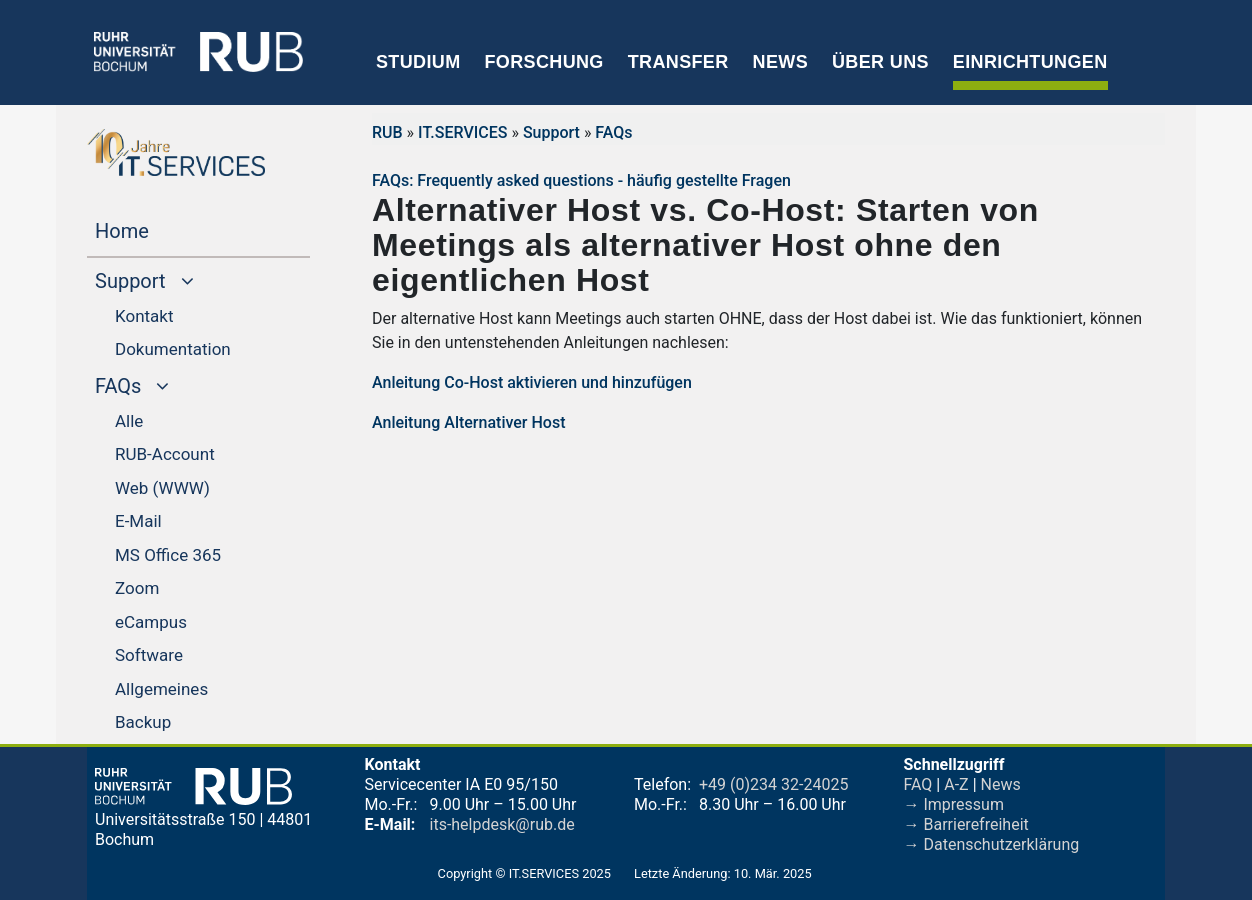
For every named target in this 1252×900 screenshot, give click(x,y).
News (780, 62)
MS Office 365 (168, 555)
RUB (387, 132)
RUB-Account (165, 454)
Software (149, 655)
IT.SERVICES (462, 132)
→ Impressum (954, 804)
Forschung (543, 62)
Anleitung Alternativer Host (469, 422)
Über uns (880, 62)
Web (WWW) (162, 488)
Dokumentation (173, 349)
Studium (418, 62)
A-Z (956, 784)
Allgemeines (161, 689)
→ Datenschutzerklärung (992, 844)
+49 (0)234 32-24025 (773, 784)
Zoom (137, 588)
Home (160, 229)
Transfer (678, 62)
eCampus (151, 622)
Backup (143, 722)
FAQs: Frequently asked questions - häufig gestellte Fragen (581, 180)
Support (551, 132)
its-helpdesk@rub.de (502, 824)
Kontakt (144, 316)
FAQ (918, 784)
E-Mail (138, 521)
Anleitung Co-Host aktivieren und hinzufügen (532, 382)
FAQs (613, 132)
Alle (129, 421)
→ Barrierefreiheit (966, 824)
